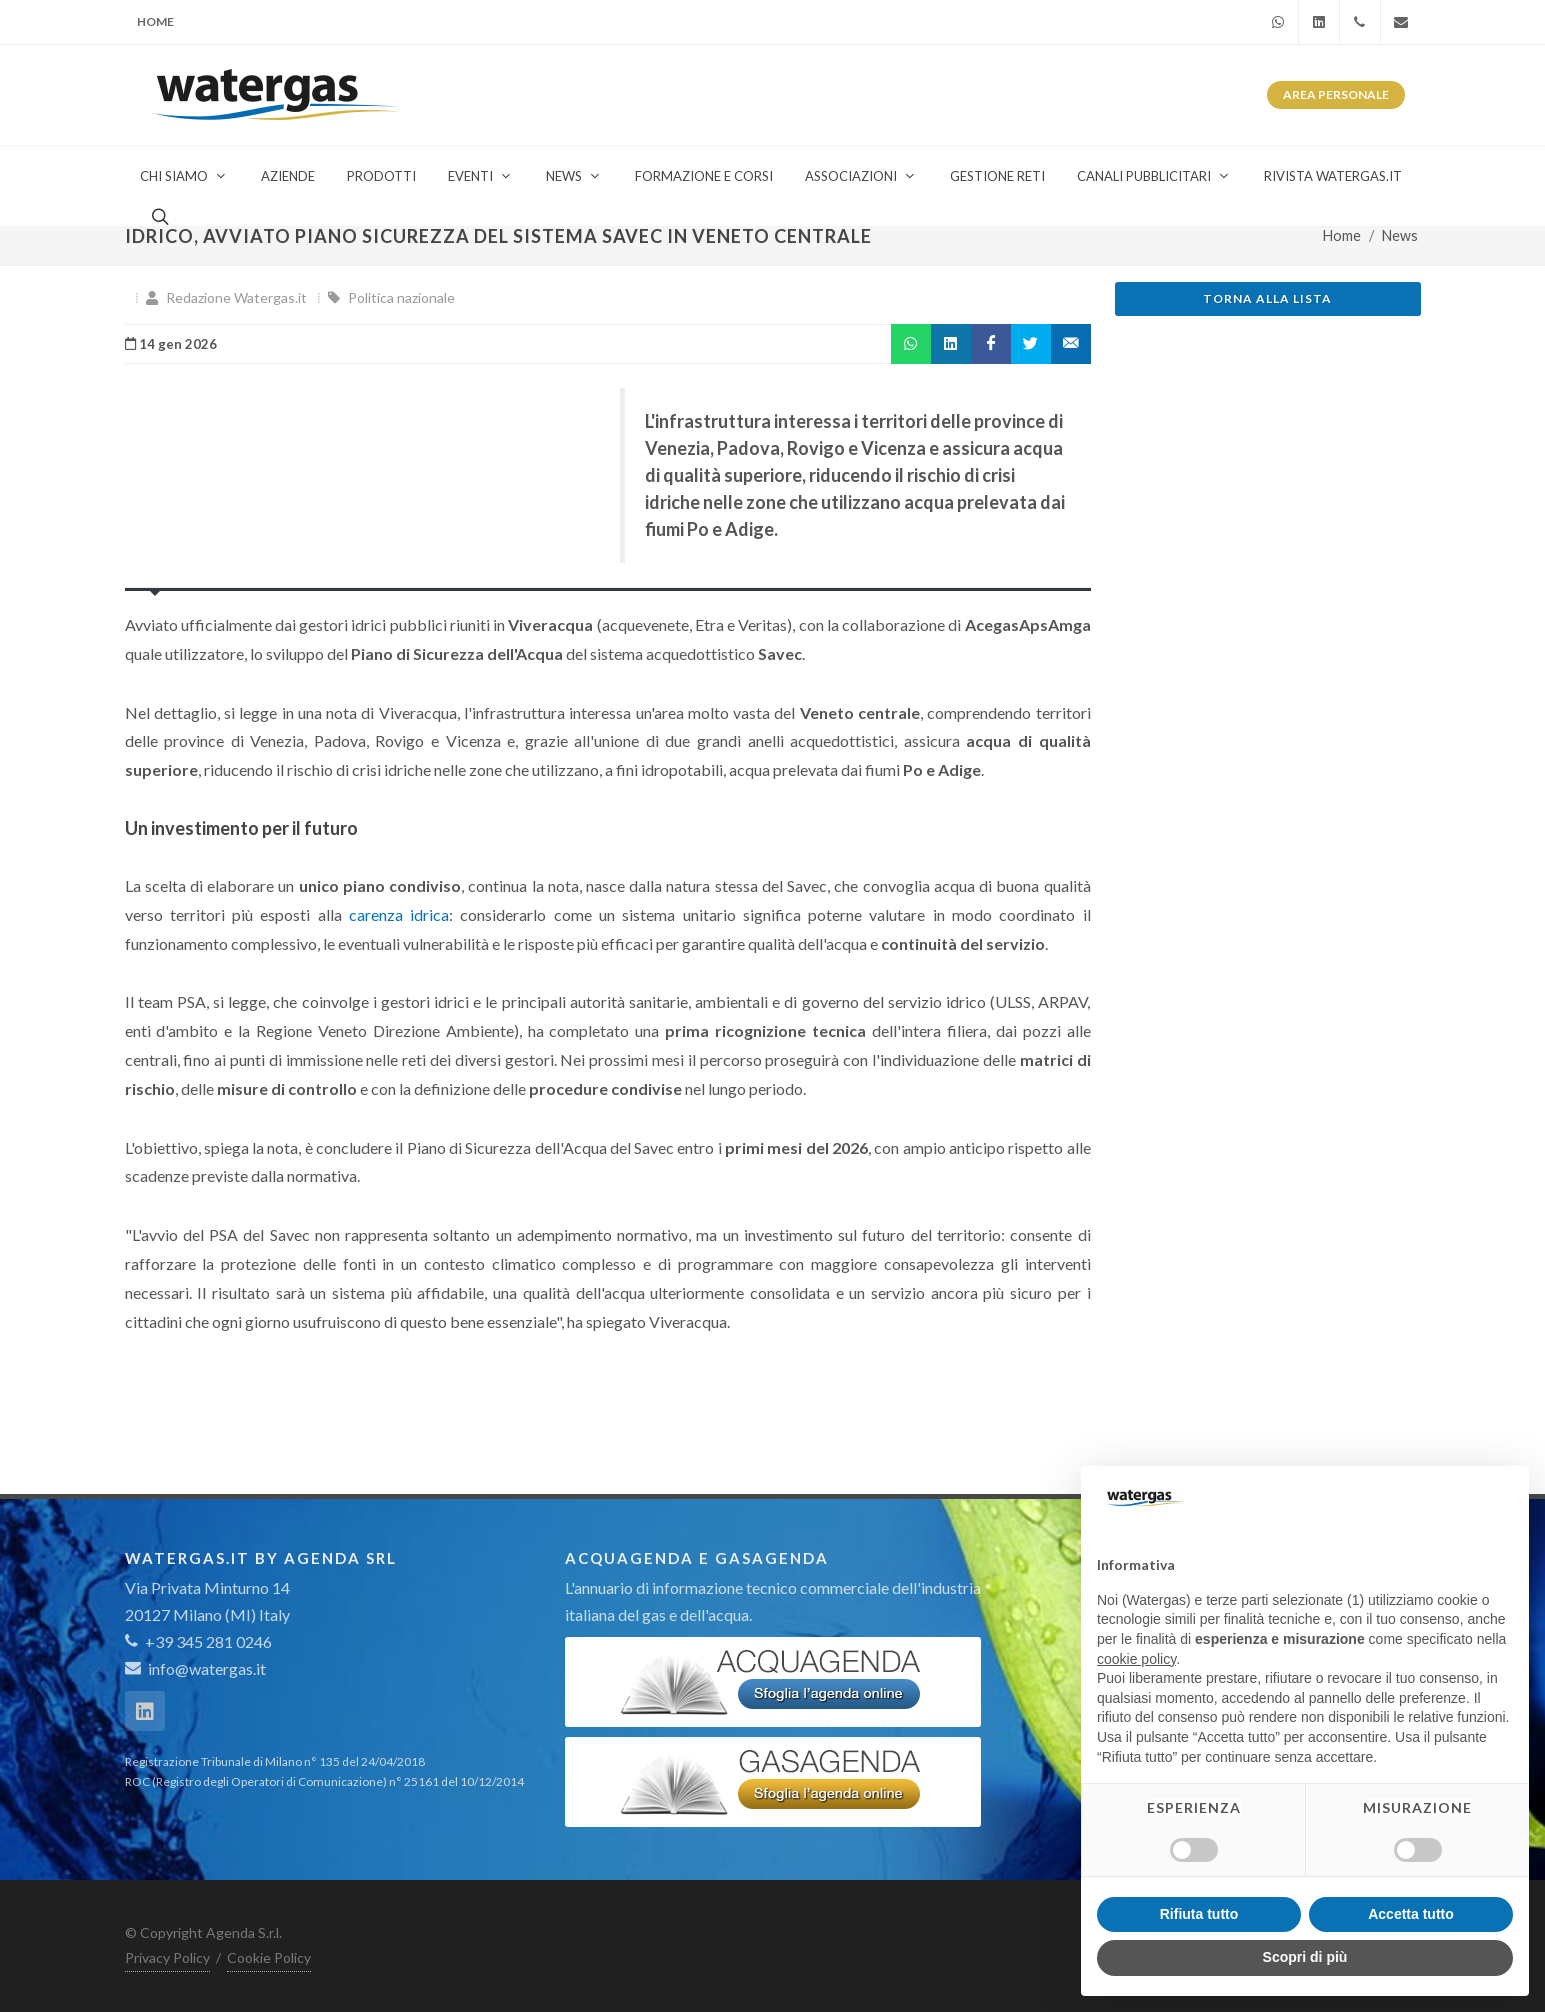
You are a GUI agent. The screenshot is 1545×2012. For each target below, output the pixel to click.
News (1400, 235)
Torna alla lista (1267, 298)
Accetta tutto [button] (1411, 1914)
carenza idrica (399, 914)
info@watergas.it (207, 1668)
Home (155, 21)
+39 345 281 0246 (198, 1641)
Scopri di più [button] (1305, 1957)
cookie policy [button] (1136, 1659)
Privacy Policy (167, 1957)
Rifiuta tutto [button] (1199, 1914)
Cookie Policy (269, 1957)
